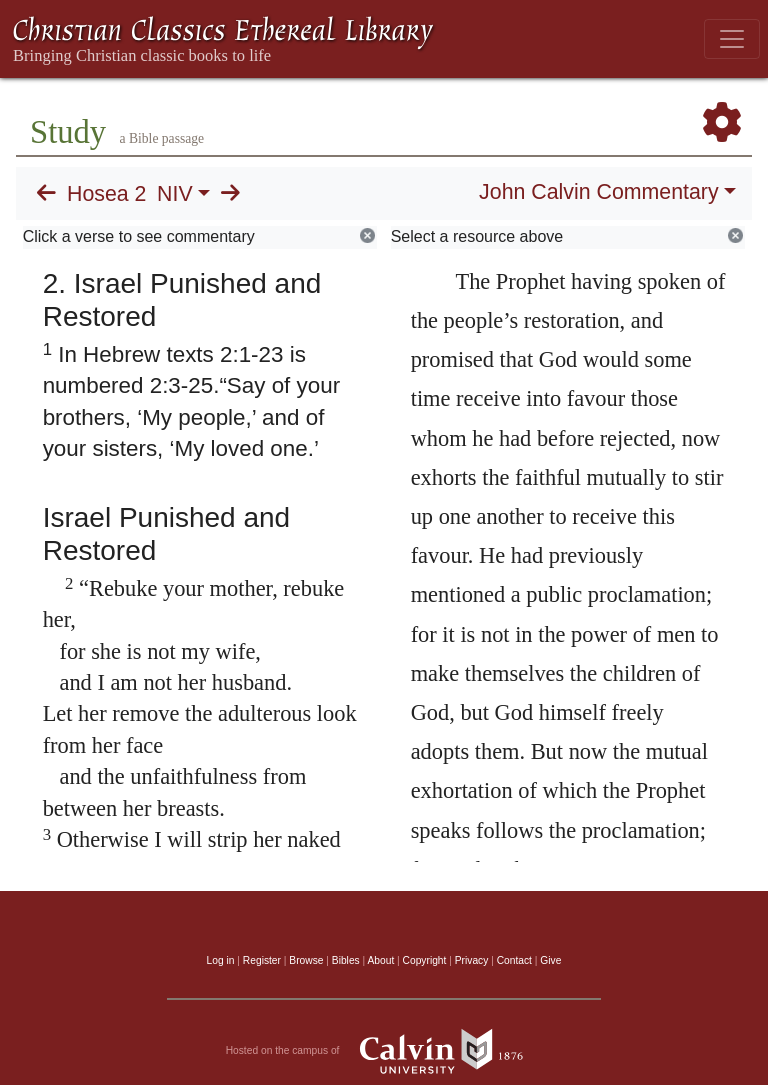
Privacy (472, 960)
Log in (221, 960)
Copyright (425, 960)
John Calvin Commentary (598, 192)
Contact (514, 960)
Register (262, 960)
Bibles (346, 960)
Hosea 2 (106, 194)
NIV (175, 194)
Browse (306, 960)
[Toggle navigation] (732, 39)
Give (550, 960)
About (380, 960)
